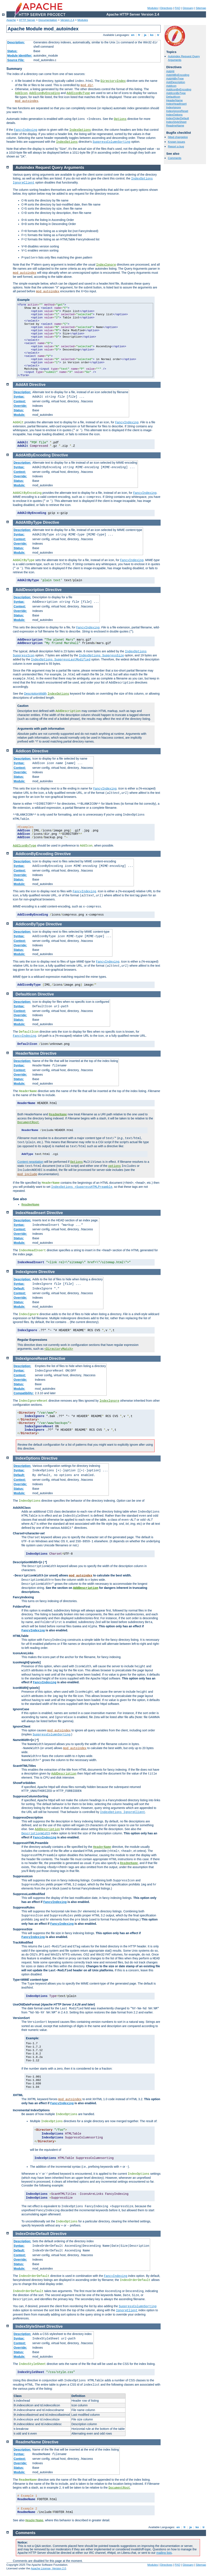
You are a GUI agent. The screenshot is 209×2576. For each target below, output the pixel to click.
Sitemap (201, 8)
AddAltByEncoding (177, 74)
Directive (37, 384)
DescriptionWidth (35, 693)
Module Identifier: (19, 55)
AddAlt (170, 71)
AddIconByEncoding (44, 93)
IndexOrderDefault (177, 118)
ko (151, 35)
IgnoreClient (21, 1726)
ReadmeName (175, 125)
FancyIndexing (25, 130)
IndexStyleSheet (176, 122)
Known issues (176, 141)
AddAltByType (175, 78)
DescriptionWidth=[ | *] (30, 1562)
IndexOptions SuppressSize (101, 655)
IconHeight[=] (27, 1662)
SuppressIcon (23, 1876)
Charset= (29, 1533)
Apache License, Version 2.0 (48, 2568)
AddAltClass (22, 1507)
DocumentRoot (28, 1122)
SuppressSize (23, 1929)
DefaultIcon (173, 96)
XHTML (18, 2095)
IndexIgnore (173, 107)
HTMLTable (20, 1636)
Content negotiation (30, 1161)
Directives (166, 8)
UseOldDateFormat (26, 2004)
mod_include (27, 1174)
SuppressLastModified (29, 1894)
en (132, 35)
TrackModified (23, 1942)
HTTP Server (27, 20)
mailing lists (164, 2552)
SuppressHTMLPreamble (30, 1843)
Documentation (47, 20)
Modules (152, 8)
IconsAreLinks (23, 1653)
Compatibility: (24, 1393)
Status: (12, 51)
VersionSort (21, 2018)
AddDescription (175, 82)
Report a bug (176, 146)
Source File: (15, 60)
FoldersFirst (21, 1606)
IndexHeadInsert (176, 103)
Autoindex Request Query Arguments (50, 167)
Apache (11, 20)
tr (158, 35)
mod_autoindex (26, 101)
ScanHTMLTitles (24, 1765)
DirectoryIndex (113, 81)
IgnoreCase (21, 1709)
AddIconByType (78, 93)
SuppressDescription (28, 1817)
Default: (19, 1288)
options (114, 1166)
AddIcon (21, 93)
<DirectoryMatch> (58, 1349)
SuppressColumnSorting (111, 142)
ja (145, 35)
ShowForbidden (24, 1783)
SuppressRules (24, 1907)
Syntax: (19, 396)
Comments (174, 158)
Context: (20, 401)
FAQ (177, 8)
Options (120, 119)
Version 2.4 (67, 20)
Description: (16, 42)
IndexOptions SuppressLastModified (60, 659)
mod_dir (87, 85)
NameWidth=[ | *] (26, 1740)
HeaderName (174, 100)
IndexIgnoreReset (177, 111)
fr (139, 35)
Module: (19, 414)
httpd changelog (178, 137)
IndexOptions (80, 130)
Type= (30, 1979)
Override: (20, 405)
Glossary (187, 8)
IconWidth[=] (26, 1687)
